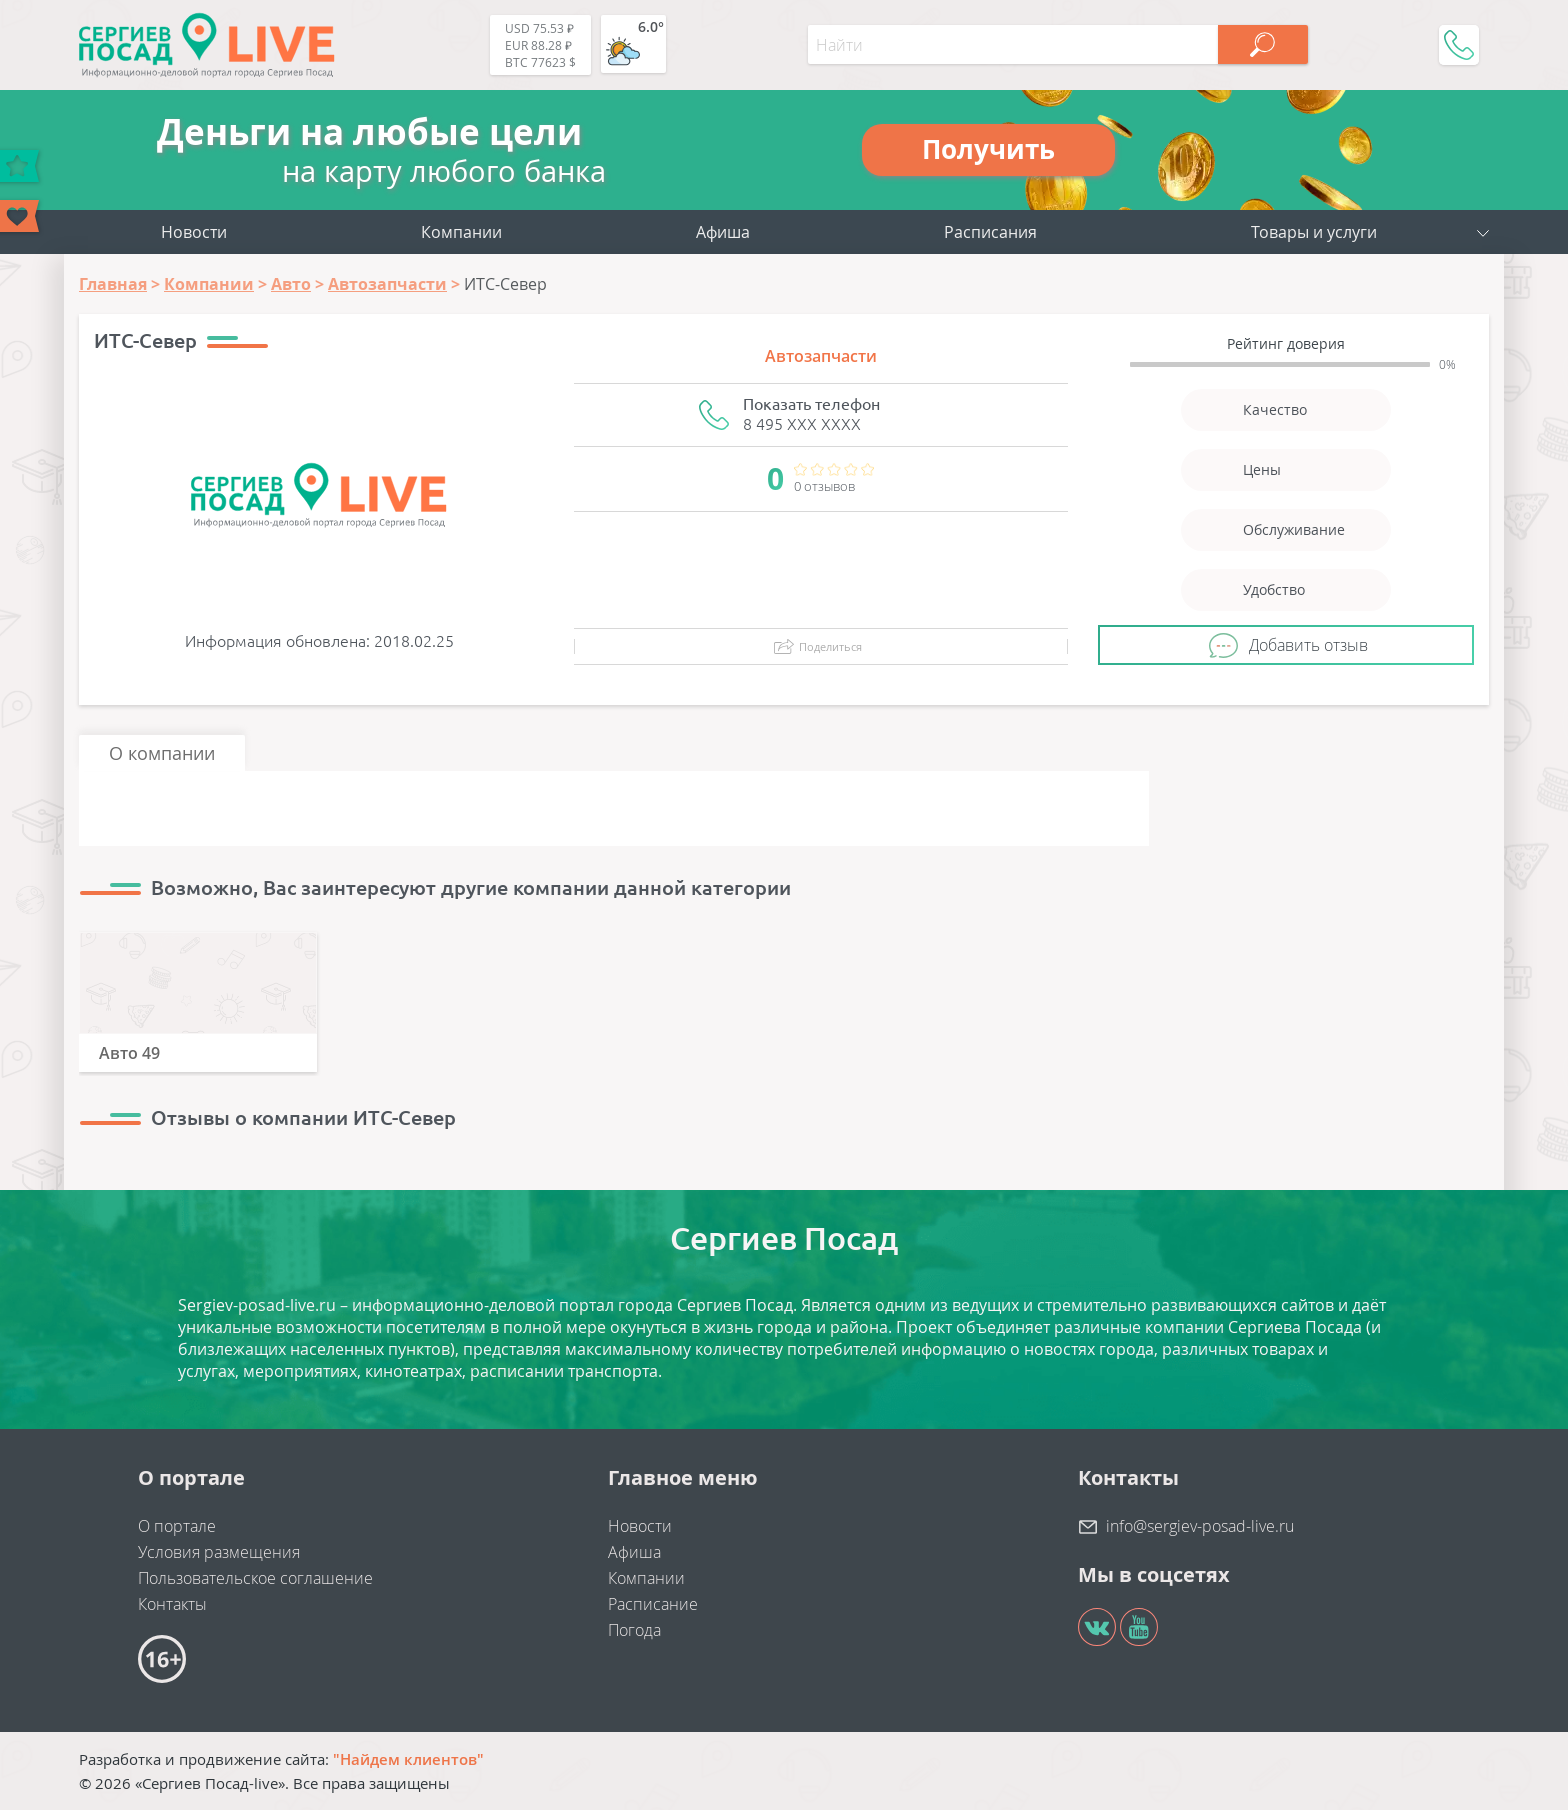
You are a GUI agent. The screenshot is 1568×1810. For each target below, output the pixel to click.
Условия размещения (219, 1552)
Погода (634, 1630)
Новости (194, 232)
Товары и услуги (1314, 232)
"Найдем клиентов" (408, 1759)
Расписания (990, 232)
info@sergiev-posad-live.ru (1200, 1526)
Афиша (723, 232)
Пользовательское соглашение (255, 1578)
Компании (461, 232)
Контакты (172, 1604)
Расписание (653, 1604)
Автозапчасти (821, 356)
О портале (177, 1526)
